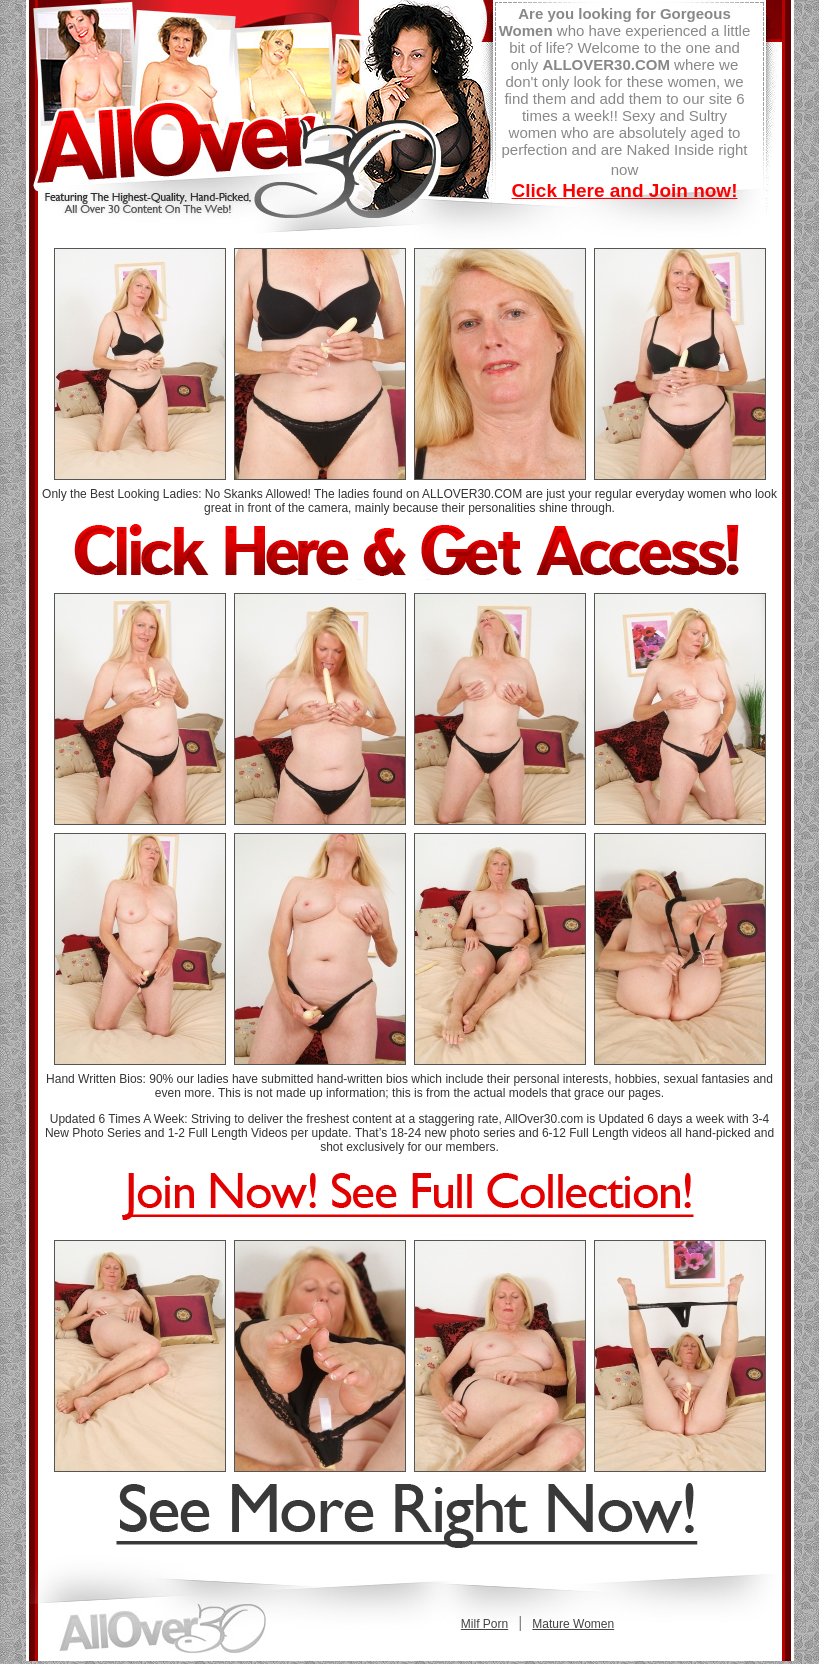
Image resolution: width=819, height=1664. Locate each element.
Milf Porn (484, 1624)
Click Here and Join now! (625, 190)
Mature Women (573, 1624)
